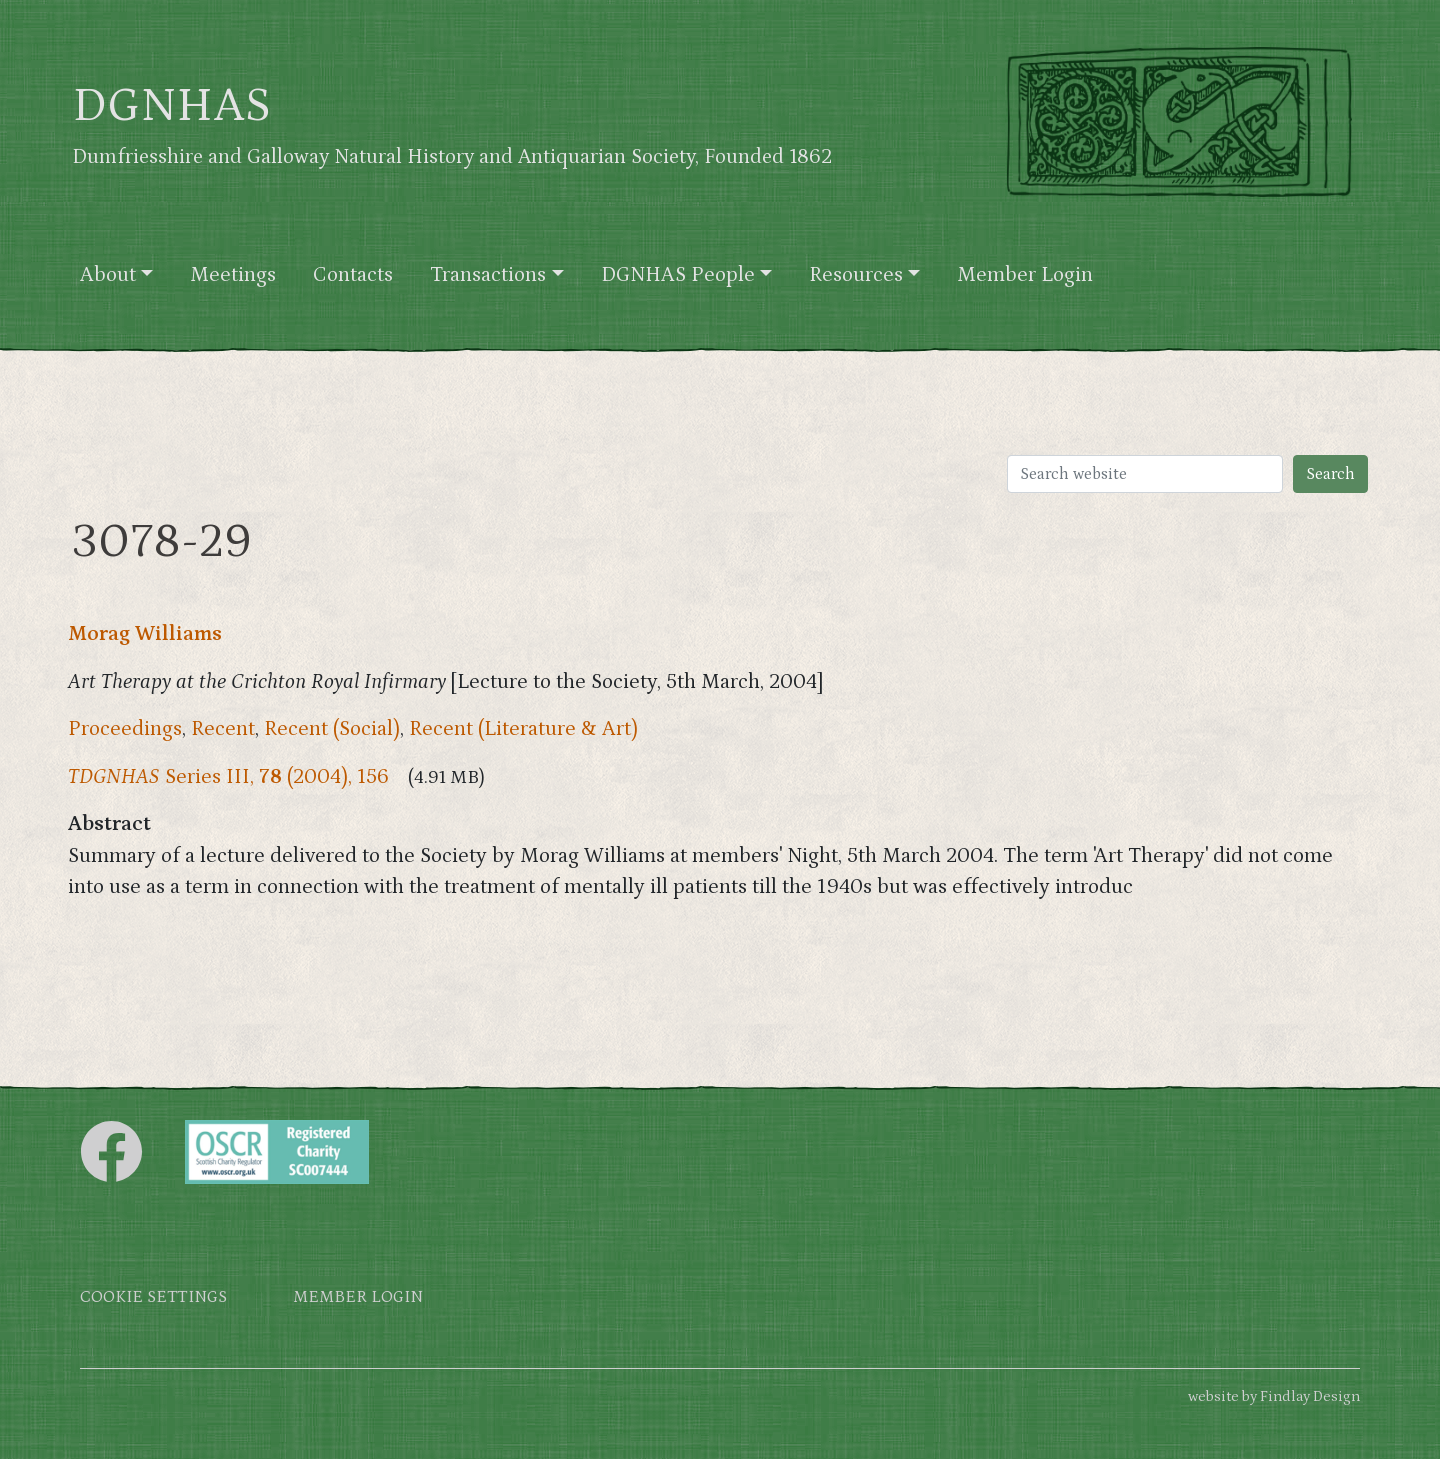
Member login (358, 1297)
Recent (223, 729)
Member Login (1025, 275)
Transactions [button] (488, 275)
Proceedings (125, 729)
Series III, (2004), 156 (228, 777)
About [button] (108, 275)
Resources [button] (856, 275)
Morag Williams (145, 634)
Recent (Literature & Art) (523, 729)
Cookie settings (153, 1297)
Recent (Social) (332, 729)
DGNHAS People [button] (678, 275)
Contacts (353, 275)
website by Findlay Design (1274, 1396)
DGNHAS (171, 106)
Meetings (233, 275)
